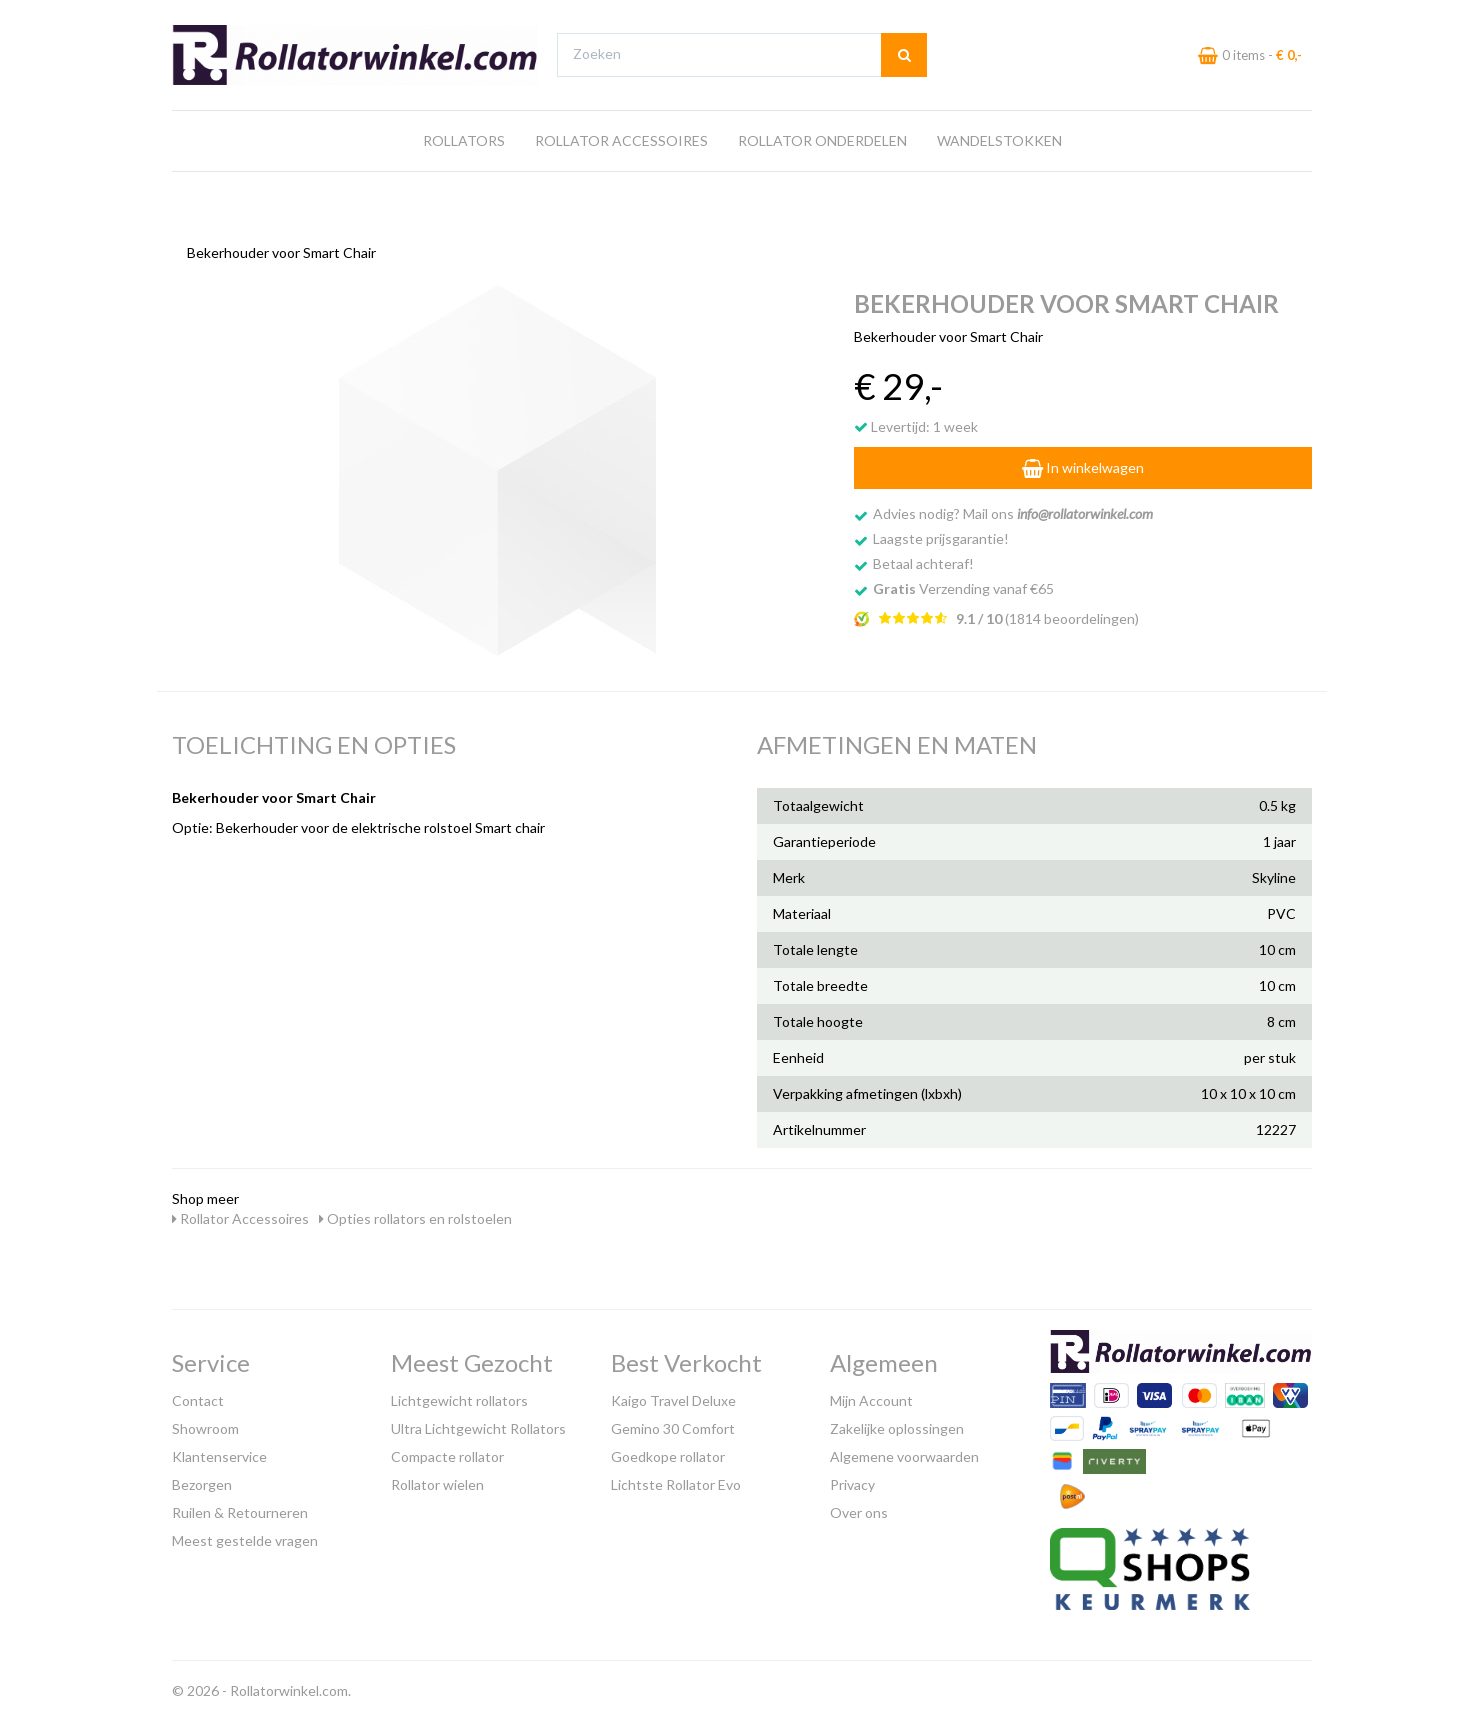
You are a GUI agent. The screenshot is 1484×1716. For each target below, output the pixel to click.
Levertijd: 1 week (916, 421)
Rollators (464, 178)
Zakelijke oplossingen (897, 1423)
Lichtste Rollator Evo (676, 1479)
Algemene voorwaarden (904, 1451)
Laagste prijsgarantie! (941, 533)
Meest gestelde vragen (245, 1535)
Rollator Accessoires (621, 178)
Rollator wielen (437, 1479)
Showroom (205, 1423)
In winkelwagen (1083, 462)
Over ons (859, 1507)
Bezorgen (202, 1479)
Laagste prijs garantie (1253, 18)
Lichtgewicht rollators (459, 1395)
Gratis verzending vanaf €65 (265, 18)
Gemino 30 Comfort (673, 1423)
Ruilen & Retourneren (240, 1507)
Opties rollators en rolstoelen (415, 1213)
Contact (198, 1395)
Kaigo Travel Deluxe (673, 1395)
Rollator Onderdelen (822, 178)
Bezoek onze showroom (937, 18)
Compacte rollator (447, 1451)
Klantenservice (219, 1451)
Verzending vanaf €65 (963, 583)
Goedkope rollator (668, 1451)
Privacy (852, 1479)
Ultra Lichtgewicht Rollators (478, 1423)
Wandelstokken (999, 178)
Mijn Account (871, 1395)
